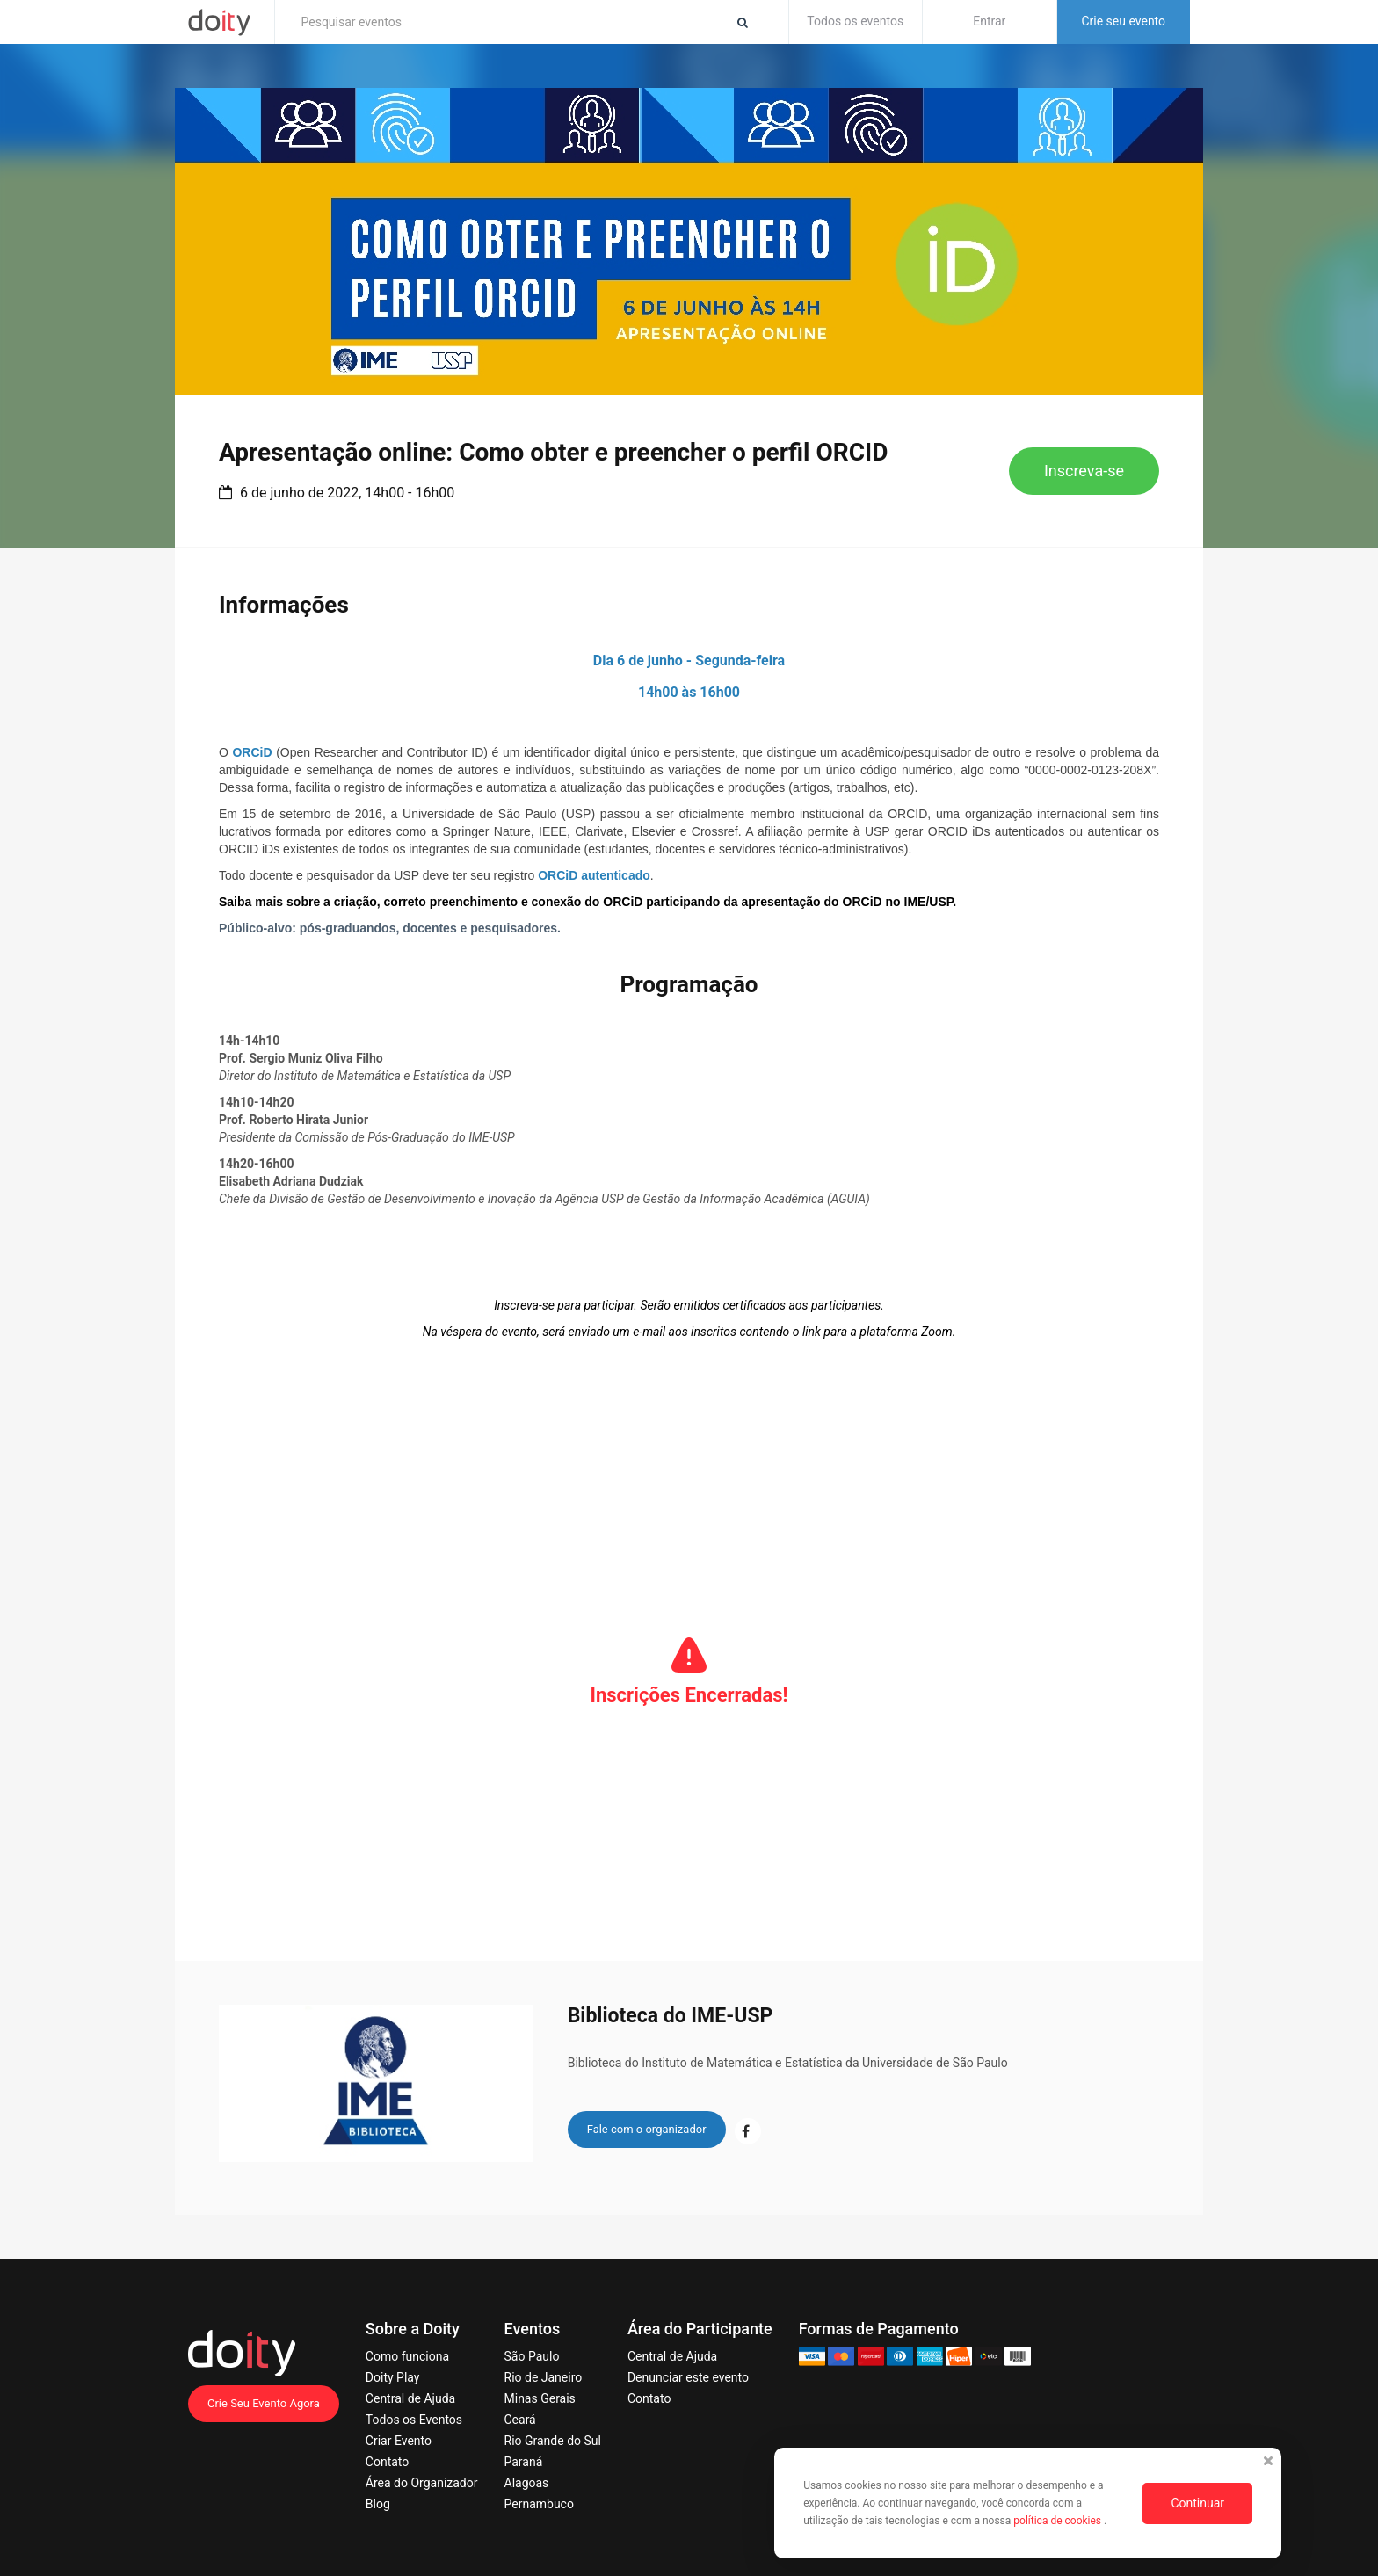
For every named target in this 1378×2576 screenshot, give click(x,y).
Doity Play (393, 2377)
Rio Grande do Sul (552, 2441)
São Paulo (532, 2356)
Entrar (989, 21)
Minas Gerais (540, 2398)
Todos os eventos (855, 21)
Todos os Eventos (414, 2420)
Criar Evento (399, 2441)
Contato (387, 2462)
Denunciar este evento (688, 2377)
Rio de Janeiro (543, 2377)
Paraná (523, 2462)
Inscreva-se (1084, 470)
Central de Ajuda (410, 2398)
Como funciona (407, 2356)
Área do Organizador (422, 2483)
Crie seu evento (1123, 21)
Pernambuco (539, 2504)
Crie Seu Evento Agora (263, 2403)
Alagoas (526, 2483)
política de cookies (1058, 2520)
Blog (378, 2504)
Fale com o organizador (647, 2129)
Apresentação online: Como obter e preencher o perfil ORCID (553, 452)
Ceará (520, 2420)
